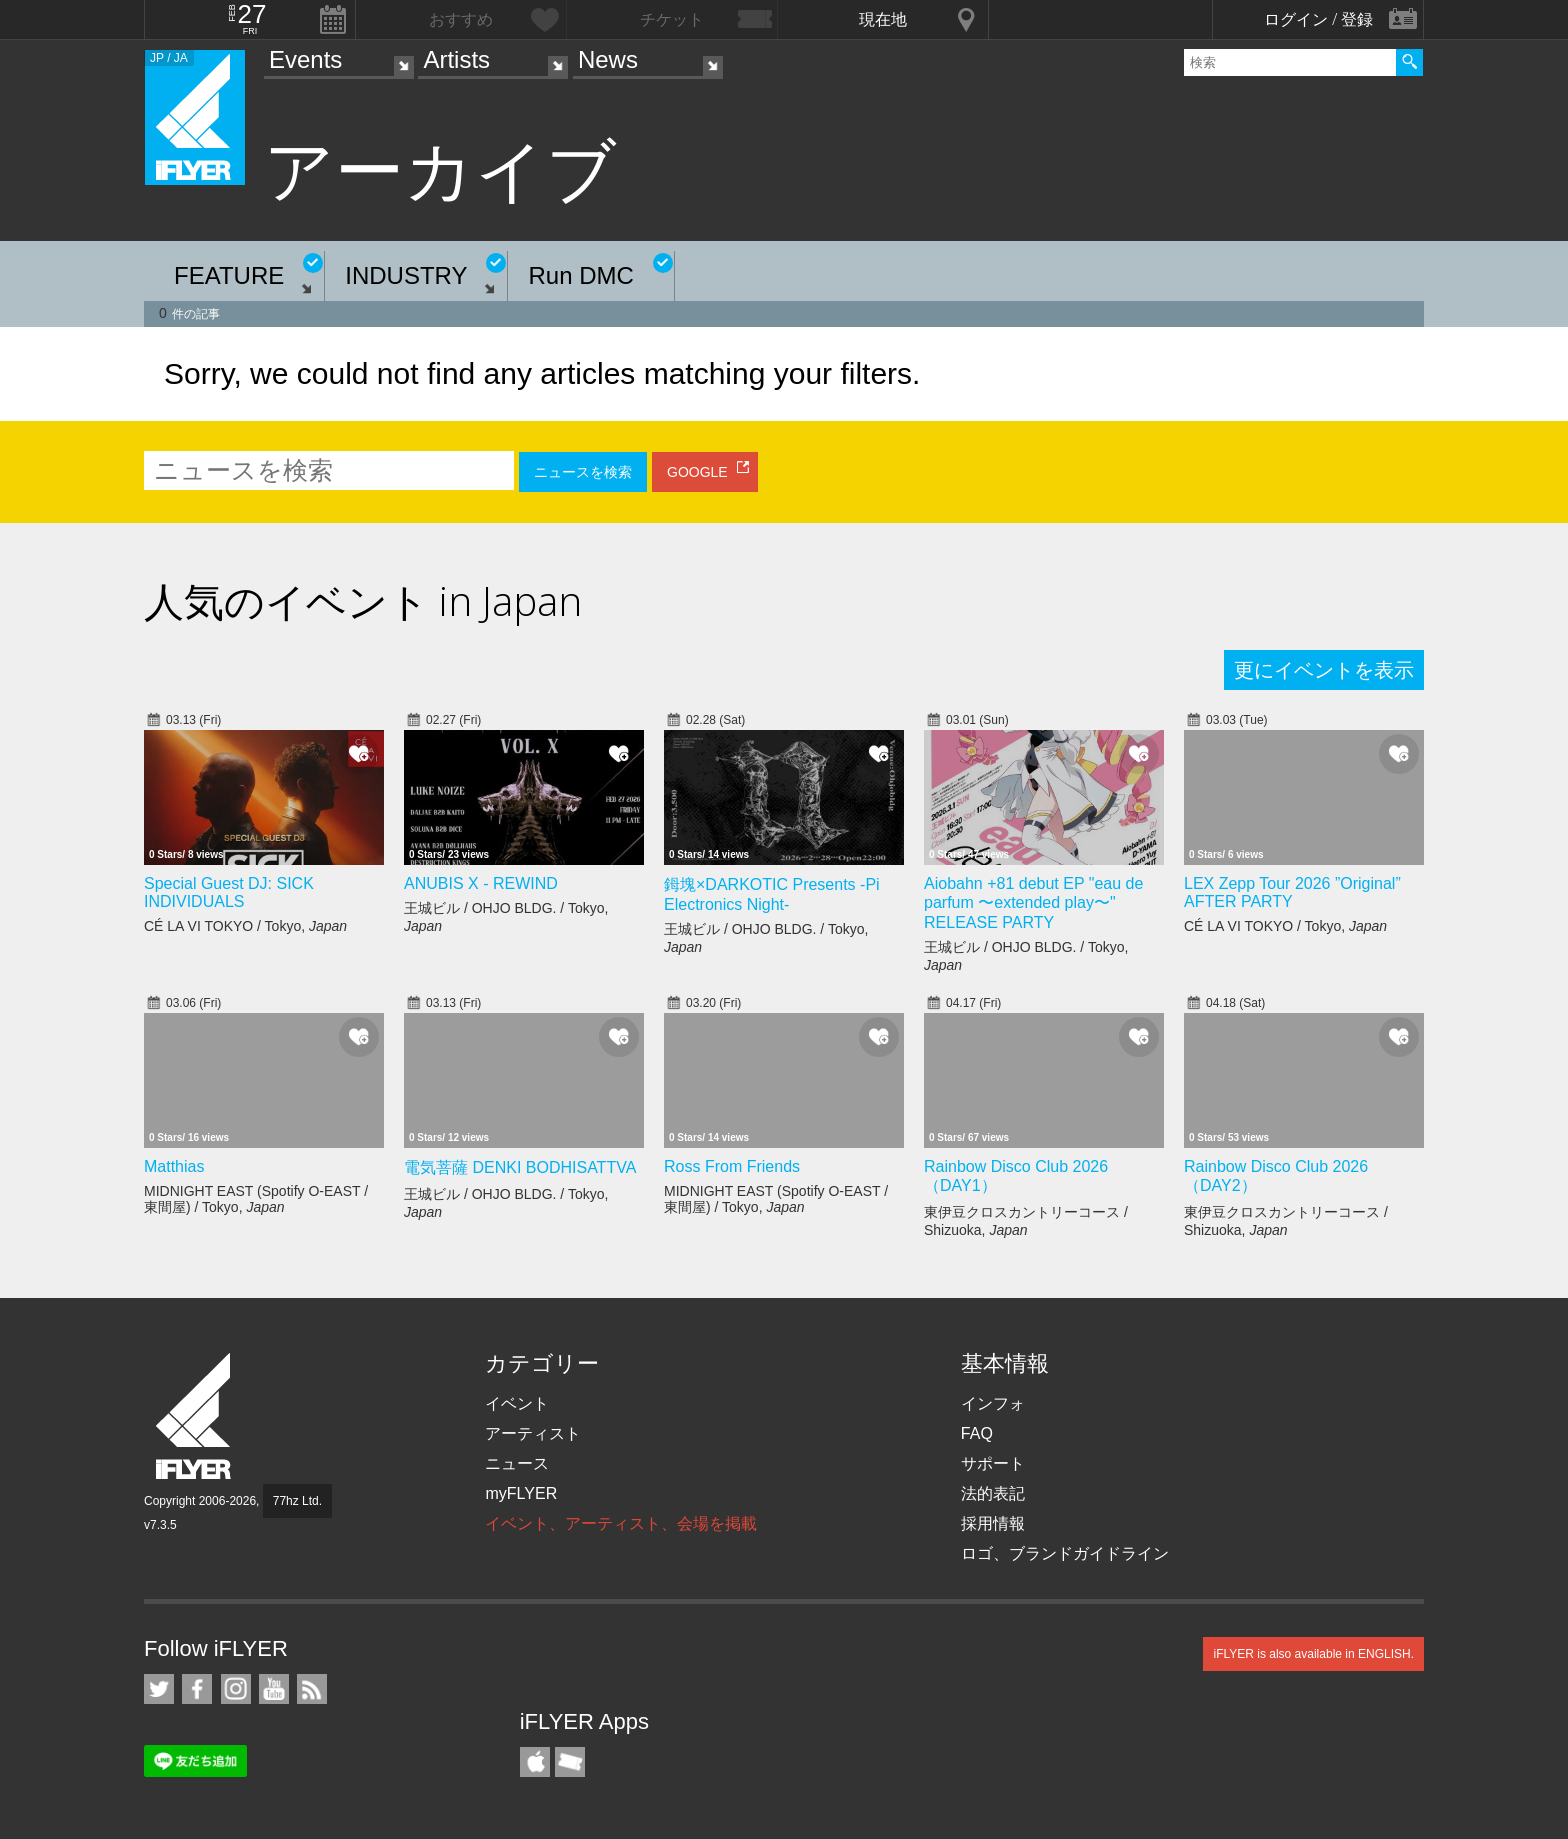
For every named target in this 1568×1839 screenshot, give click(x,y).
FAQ (977, 1433)
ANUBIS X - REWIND (481, 883)
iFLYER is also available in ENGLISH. (1313, 1654)
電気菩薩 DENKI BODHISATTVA (520, 1167)
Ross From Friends (732, 1166)
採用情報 (993, 1523)
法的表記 (993, 1493)
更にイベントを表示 (1324, 670)
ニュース (517, 1463)
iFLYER (195, 1416)
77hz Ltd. (297, 1501)
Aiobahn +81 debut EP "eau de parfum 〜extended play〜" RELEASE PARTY (1033, 903)
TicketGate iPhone (570, 1762)
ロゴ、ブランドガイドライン (1065, 1553)
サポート (993, 1463)
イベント (517, 1403)
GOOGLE (697, 472)
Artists (456, 59)
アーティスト (533, 1433)
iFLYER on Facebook (197, 1689)
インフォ (993, 1403)
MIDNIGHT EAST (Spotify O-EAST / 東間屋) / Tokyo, (256, 1199)
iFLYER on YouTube (274, 1689)
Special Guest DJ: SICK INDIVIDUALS (229, 892)
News (608, 59)
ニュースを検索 (583, 472)
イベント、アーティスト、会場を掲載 (621, 1523)
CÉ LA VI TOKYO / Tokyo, (245, 926)
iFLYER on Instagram (236, 1689)
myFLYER (521, 1493)
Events (305, 59)
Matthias (174, 1166)
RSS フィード (312, 1689)
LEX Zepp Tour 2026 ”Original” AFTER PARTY (1292, 892)
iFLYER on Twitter (159, 1689)
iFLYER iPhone (535, 1762)
